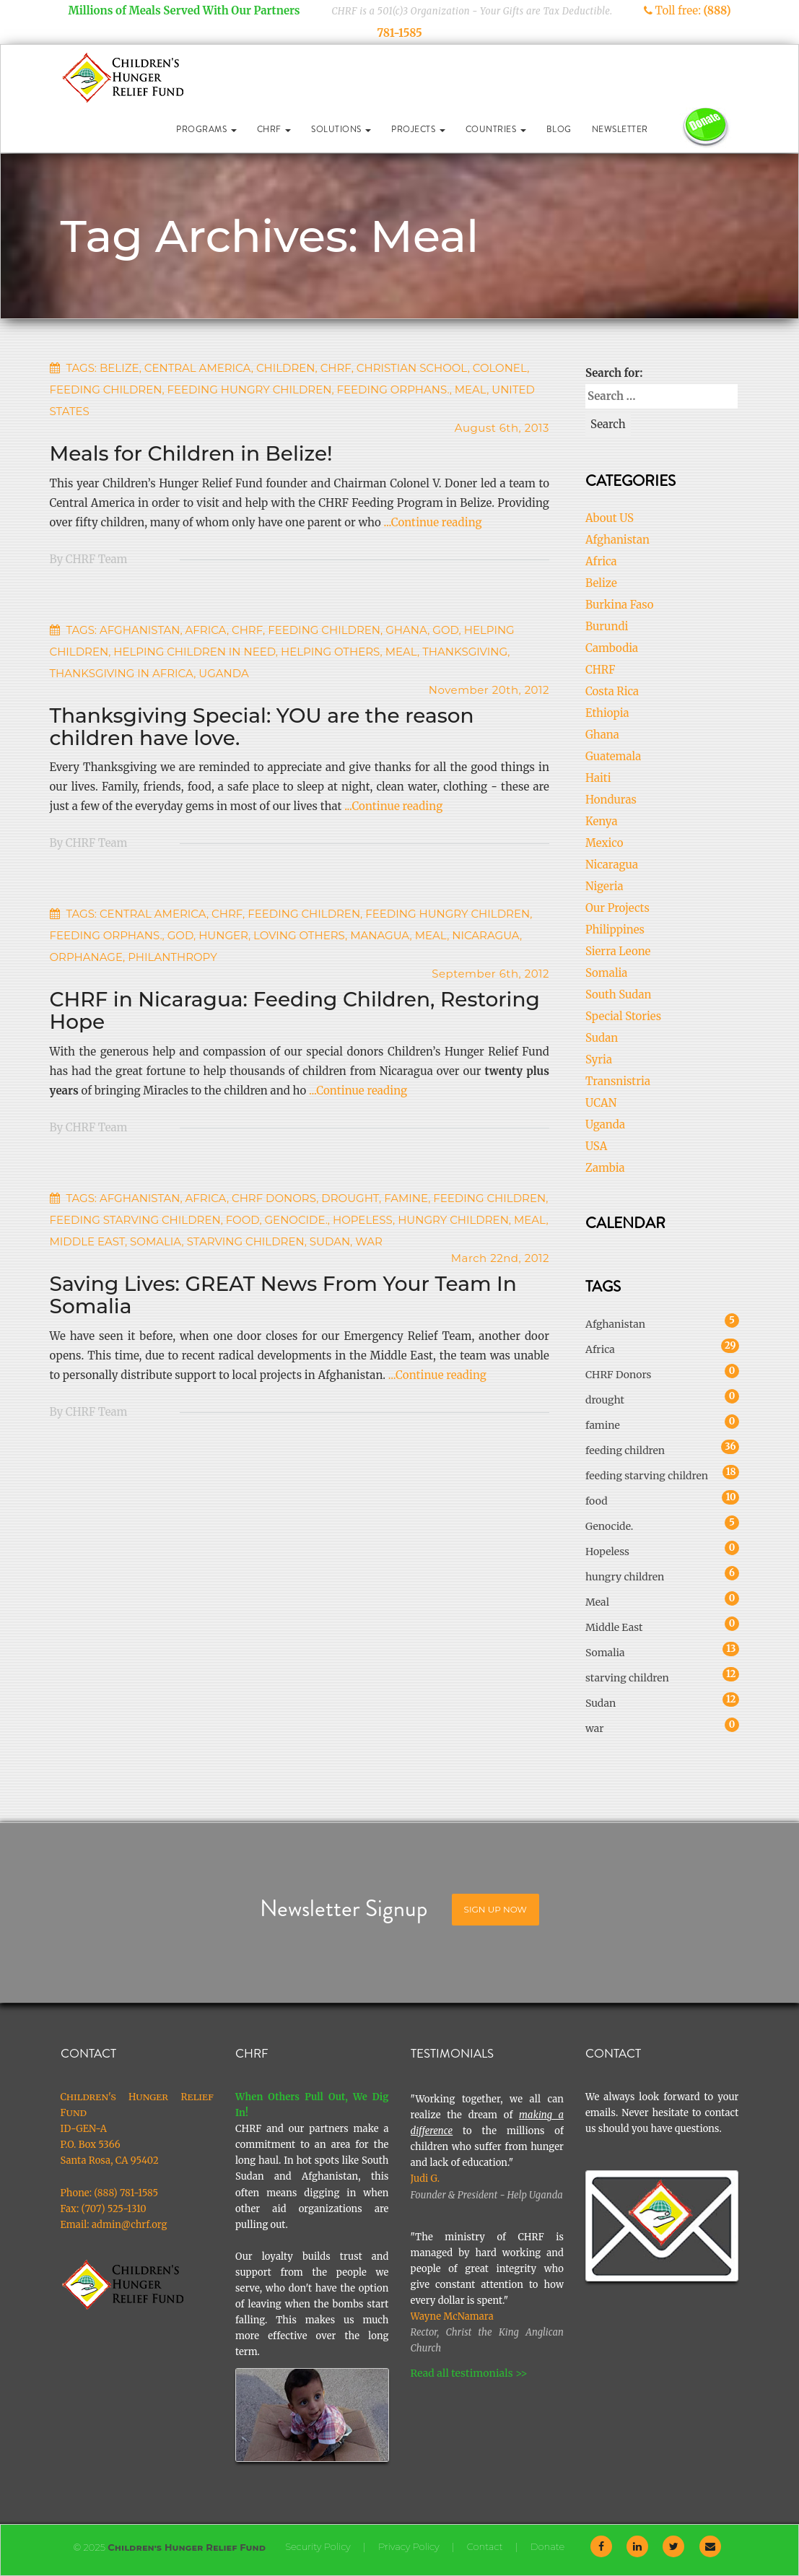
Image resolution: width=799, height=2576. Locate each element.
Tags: (82, 368)
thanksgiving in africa (122, 673)
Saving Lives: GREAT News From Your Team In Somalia (283, 1294)
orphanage (86, 957)
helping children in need (194, 651)
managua (379, 935)
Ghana (406, 630)
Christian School (412, 368)
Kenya (601, 821)
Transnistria (617, 1081)
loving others (299, 935)
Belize (119, 368)
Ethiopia (607, 713)
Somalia (156, 1241)
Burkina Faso (619, 605)
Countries (496, 129)
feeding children (106, 389)
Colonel (500, 368)
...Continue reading (433, 522)
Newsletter (620, 129)
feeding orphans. (393, 389)
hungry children (453, 1220)
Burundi (606, 626)
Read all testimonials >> (469, 2373)
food (243, 1220)
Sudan (330, 1241)
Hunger (223, 935)
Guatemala (613, 756)
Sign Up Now (495, 1909)
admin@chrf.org (129, 2225)
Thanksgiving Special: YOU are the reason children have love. (262, 726)
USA (596, 1146)
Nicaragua (611, 864)
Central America (197, 368)
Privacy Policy (409, 2546)
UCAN (600, 1103)
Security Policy (318, 2546)
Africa (206, 630)
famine (406, 1198)
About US (609, 518)
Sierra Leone (617, 951)
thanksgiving (464, 651)
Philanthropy (172, 957)
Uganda (223, 673)
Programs (206, 129)
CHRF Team (97, 559)
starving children (246, 1241)
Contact (485, 2546)
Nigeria (604, 886)
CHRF (274, 129)
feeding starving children (135, 1220)
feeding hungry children (249, 389)
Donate (547, 2546)
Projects (418, 129)
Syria (598, 1059)
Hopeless (363, 1220)
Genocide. (296, 1220)
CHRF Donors (274, 1198)
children (285, 368)
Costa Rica (612, 691)
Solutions (341, 129)
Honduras (611, 799)
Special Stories (623, 1016)
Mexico (604, 843)
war (369, 1241)
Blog (559, 129)
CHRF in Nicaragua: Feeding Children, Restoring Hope (295, 1010)
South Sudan (618, 994)
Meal (470, 389)
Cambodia (611, 648)
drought (350, 1198)
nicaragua (486, 935)
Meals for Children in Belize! (191, 453)
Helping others (330, 651)
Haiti (598, 778)
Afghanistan (140, 630)
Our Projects (617, 908)
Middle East (87, 1241)
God (445, 630)
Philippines (615, 929)
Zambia (605, 1168)
